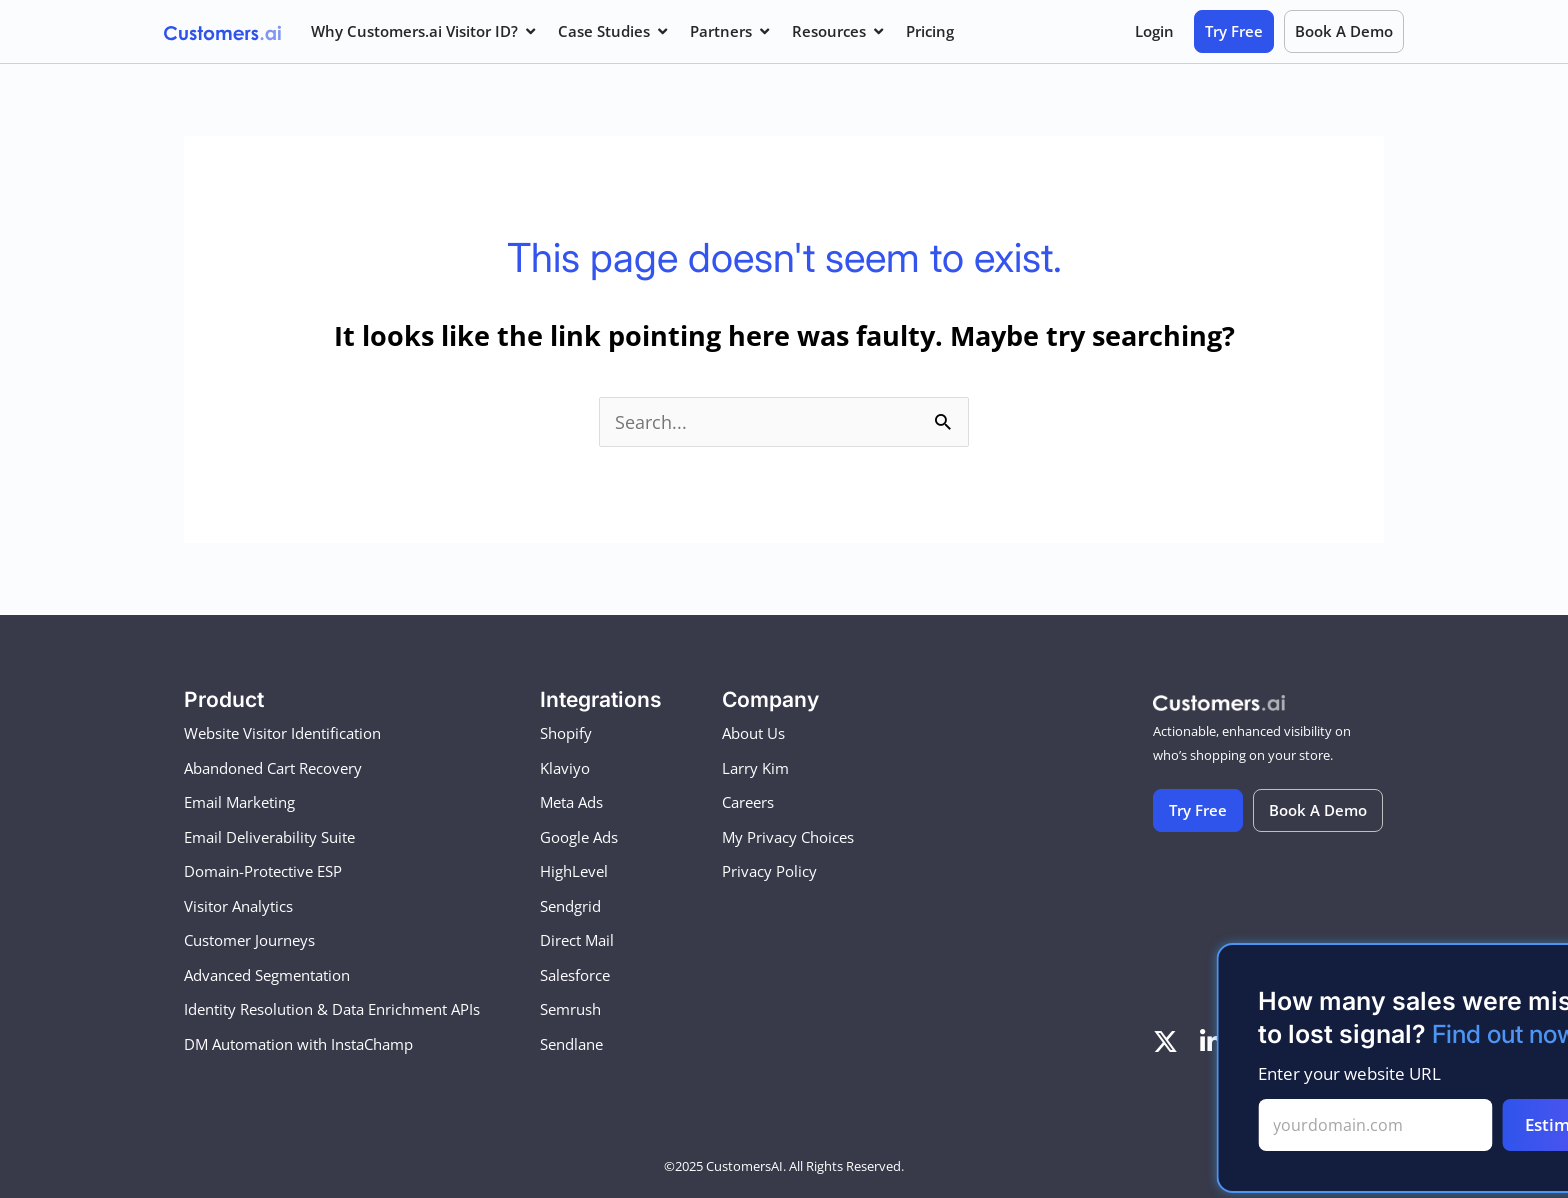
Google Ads (579, 837)
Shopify (566, 733)
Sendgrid (570, 906)
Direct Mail (577, 940)
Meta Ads (571, 802)
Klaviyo (565, 768)
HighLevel (574, 871)
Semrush (570, 1009)
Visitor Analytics (238, 906)
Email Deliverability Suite (269, 837)
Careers (748, 802)
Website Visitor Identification (282, 733)
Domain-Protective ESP (263, 871)
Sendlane (571, 1044)
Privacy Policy (769, 871)
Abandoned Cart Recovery (273, 768)
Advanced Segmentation (267, 975)
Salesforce (575, 975)
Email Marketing (239, 802)
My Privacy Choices (788, 837)
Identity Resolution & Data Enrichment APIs (332, 1009)
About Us (753, 733)
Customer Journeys (249, 940)
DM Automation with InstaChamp (298, 1044)
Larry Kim (755, 768)
